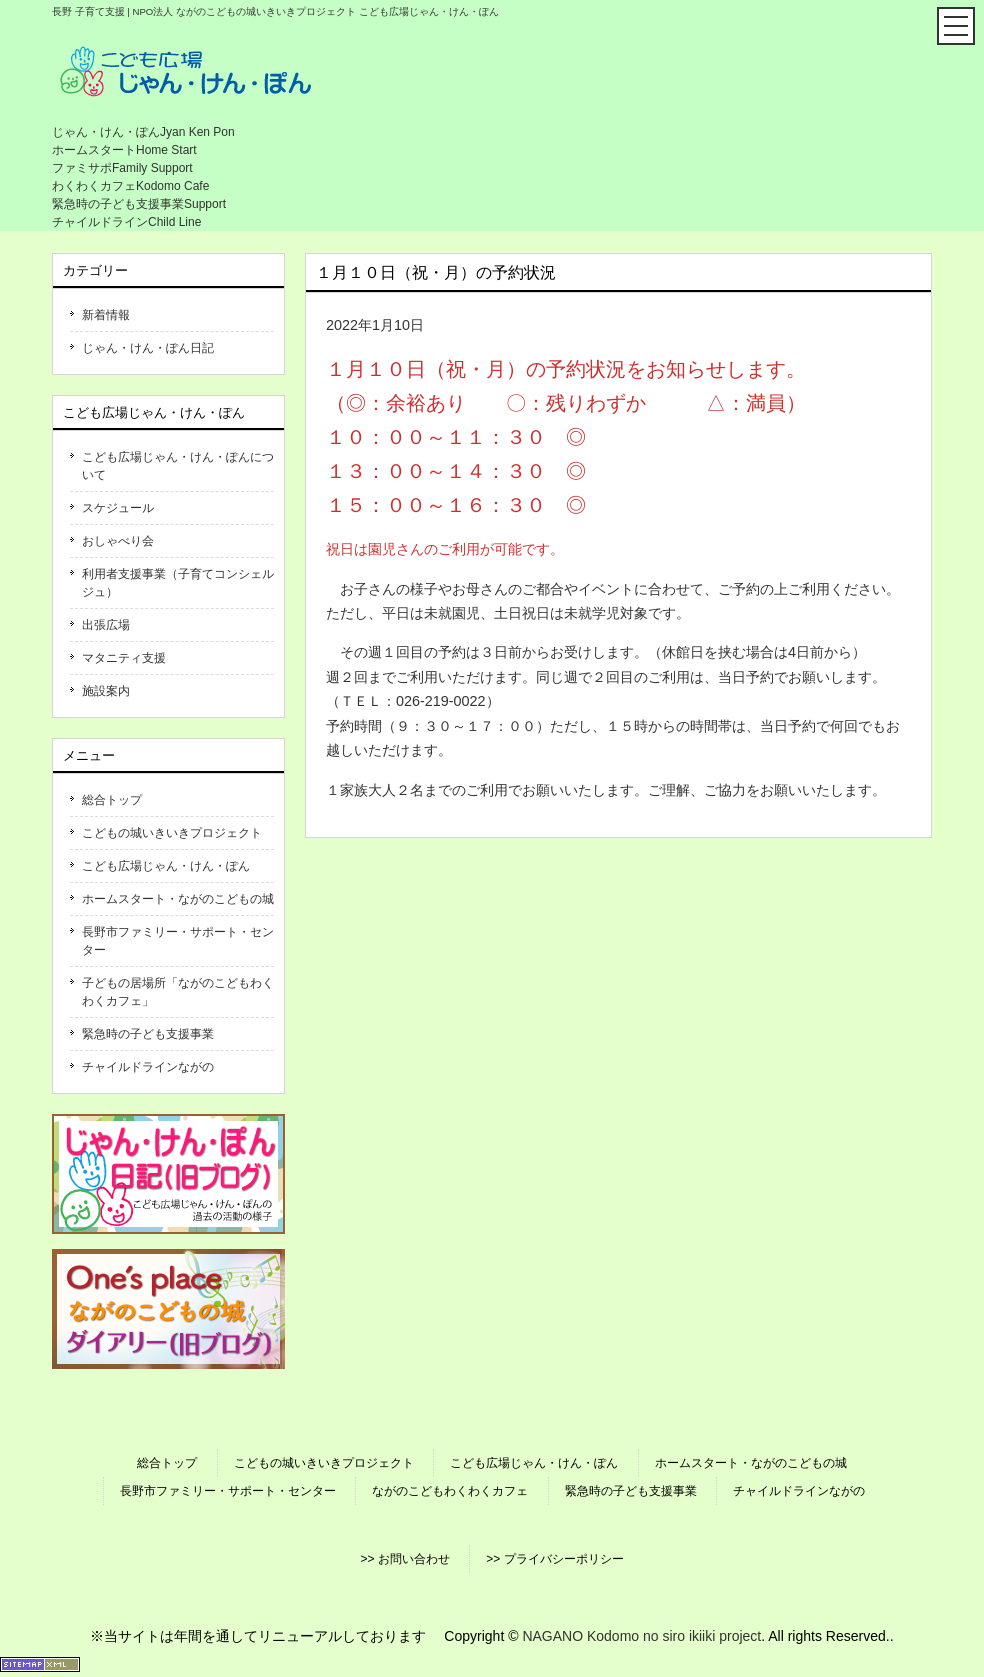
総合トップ (112, 800)
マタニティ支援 (124, 658)
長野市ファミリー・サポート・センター (178, 941)
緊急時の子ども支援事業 (148, 1034)
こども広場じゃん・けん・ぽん (166, 866)
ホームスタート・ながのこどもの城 (178, 899)
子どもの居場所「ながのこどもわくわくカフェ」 (178, 992)
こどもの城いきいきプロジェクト (172, 833)
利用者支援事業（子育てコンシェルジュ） (178, 583)
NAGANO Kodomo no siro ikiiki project (641, 1636)
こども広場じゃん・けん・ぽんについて (178, 466)
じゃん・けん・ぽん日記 (148, 348)
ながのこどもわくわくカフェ (450, 1491)
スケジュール (118, 508)
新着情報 (106, 315)
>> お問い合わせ (404, 1559)
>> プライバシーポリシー (554, 1559)
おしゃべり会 (118, 541)
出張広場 (106, 625)
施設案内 (106, 691)
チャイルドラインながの (148, 1067)
